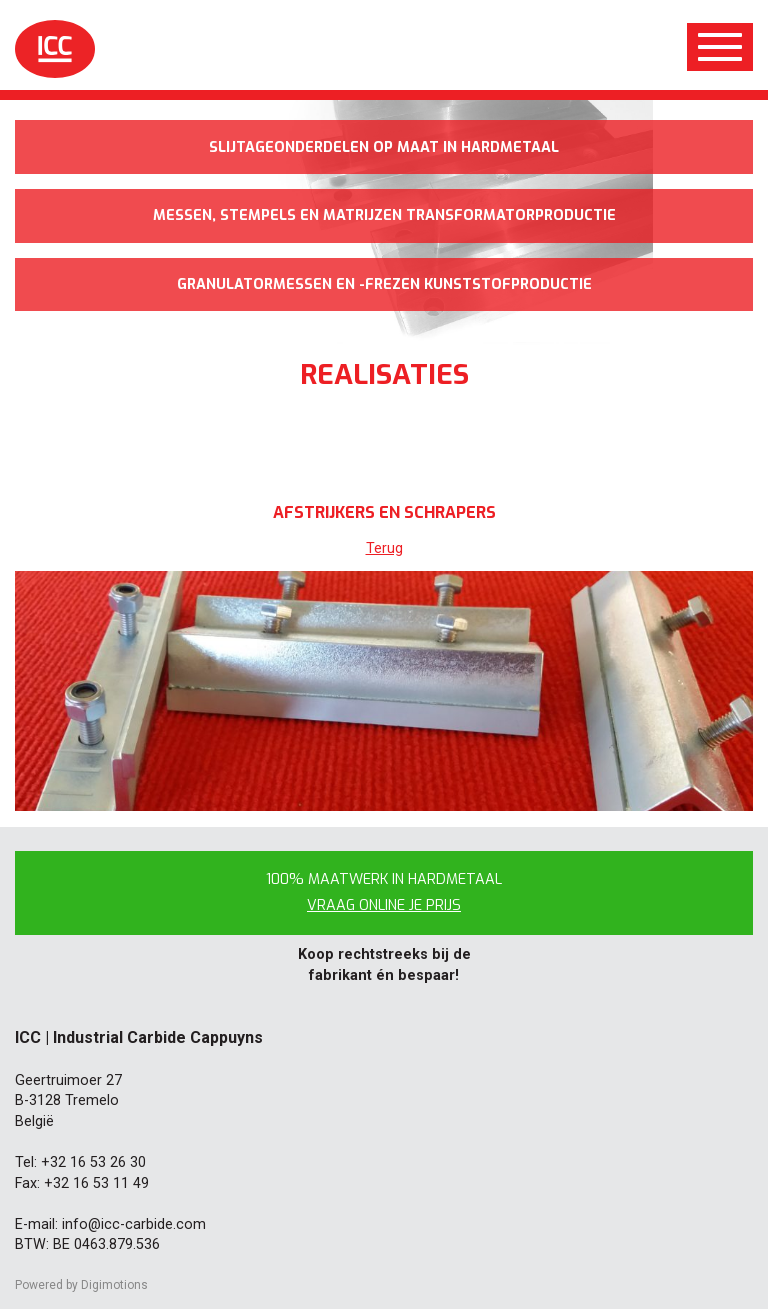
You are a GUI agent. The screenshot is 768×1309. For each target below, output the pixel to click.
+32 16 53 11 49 (96, 1183)
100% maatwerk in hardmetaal (384, 892)
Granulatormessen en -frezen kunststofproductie (384, 284)
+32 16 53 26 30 (93, 1162)
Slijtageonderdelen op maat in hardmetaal (384, 147)
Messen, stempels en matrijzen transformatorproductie (384, 215)
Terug (384, 548)
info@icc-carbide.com (134, 1224)
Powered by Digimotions (81, 1285)
